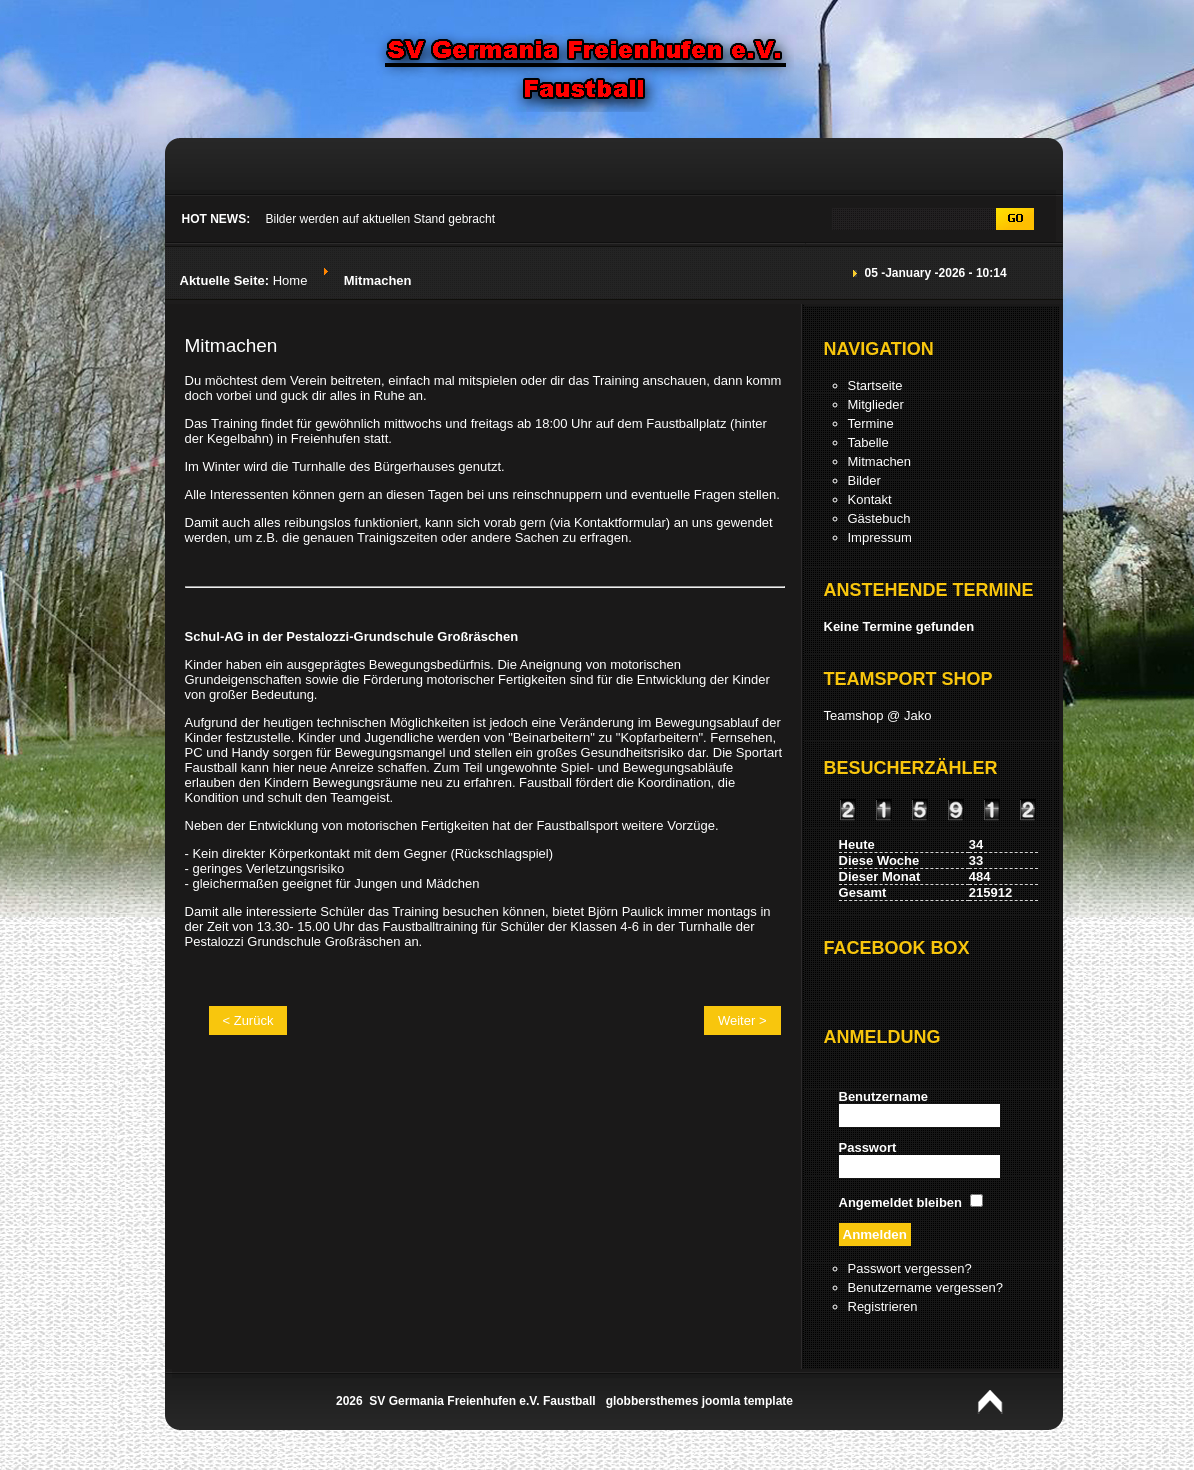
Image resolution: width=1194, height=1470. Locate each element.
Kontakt (870, 499)
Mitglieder (876, 404)
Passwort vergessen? (910, 1268)
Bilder (864, 480)
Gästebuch (879, 518)
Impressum (880, 537)
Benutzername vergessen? (925, 1287)
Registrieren (883, 1306)
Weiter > (742, 1020)
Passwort (868, 1147)
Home (290, 280)
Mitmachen (231, 345)
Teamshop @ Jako (878, 715)
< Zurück (248, 1020)
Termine (871, 423)
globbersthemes (652, 1401)
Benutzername (884, 1096)
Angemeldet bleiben (901, 1202)
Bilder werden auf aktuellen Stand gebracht (380, 219)
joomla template (747, 1401)
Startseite (875, 385)
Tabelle (868, 442)
